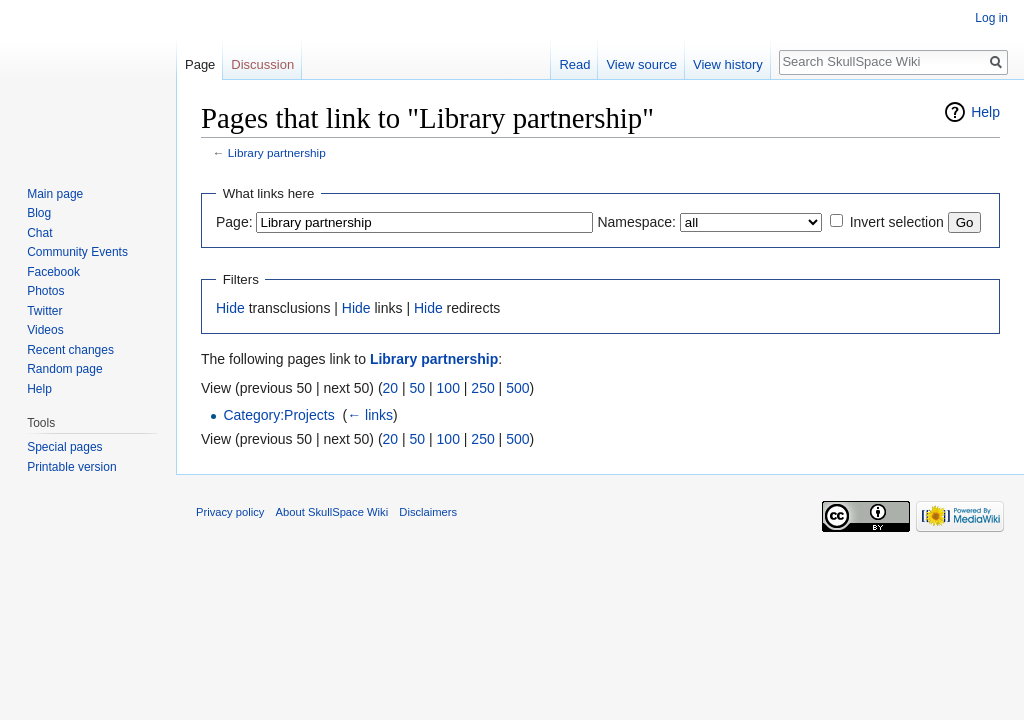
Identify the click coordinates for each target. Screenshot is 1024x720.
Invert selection (897, 222)
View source (641, 64)
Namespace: (636, 222)
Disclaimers (428, 512)
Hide (230, 308)
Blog (39, 213)
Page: (234, 222)
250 (482, 388)
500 (517, 388)
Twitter (44, 311)
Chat (39, 233)
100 (448, 388)
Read (574, 64)
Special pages (64, 447)
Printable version (71, 467)
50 (418, 388)
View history (728, 64)
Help (985, 112)
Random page (64, 369)
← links (370, 415)
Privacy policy (230, 512)
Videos (45, 330)
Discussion (262, 64)
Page (200, 64)
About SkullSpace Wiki (332, 512)
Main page (55, 194)
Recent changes (70, 350)
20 (391, 388)
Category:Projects (278, 415)
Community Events (77, 252)
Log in (991, 18)
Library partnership (277, 152)
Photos (45, 291)
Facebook (53, 272)
